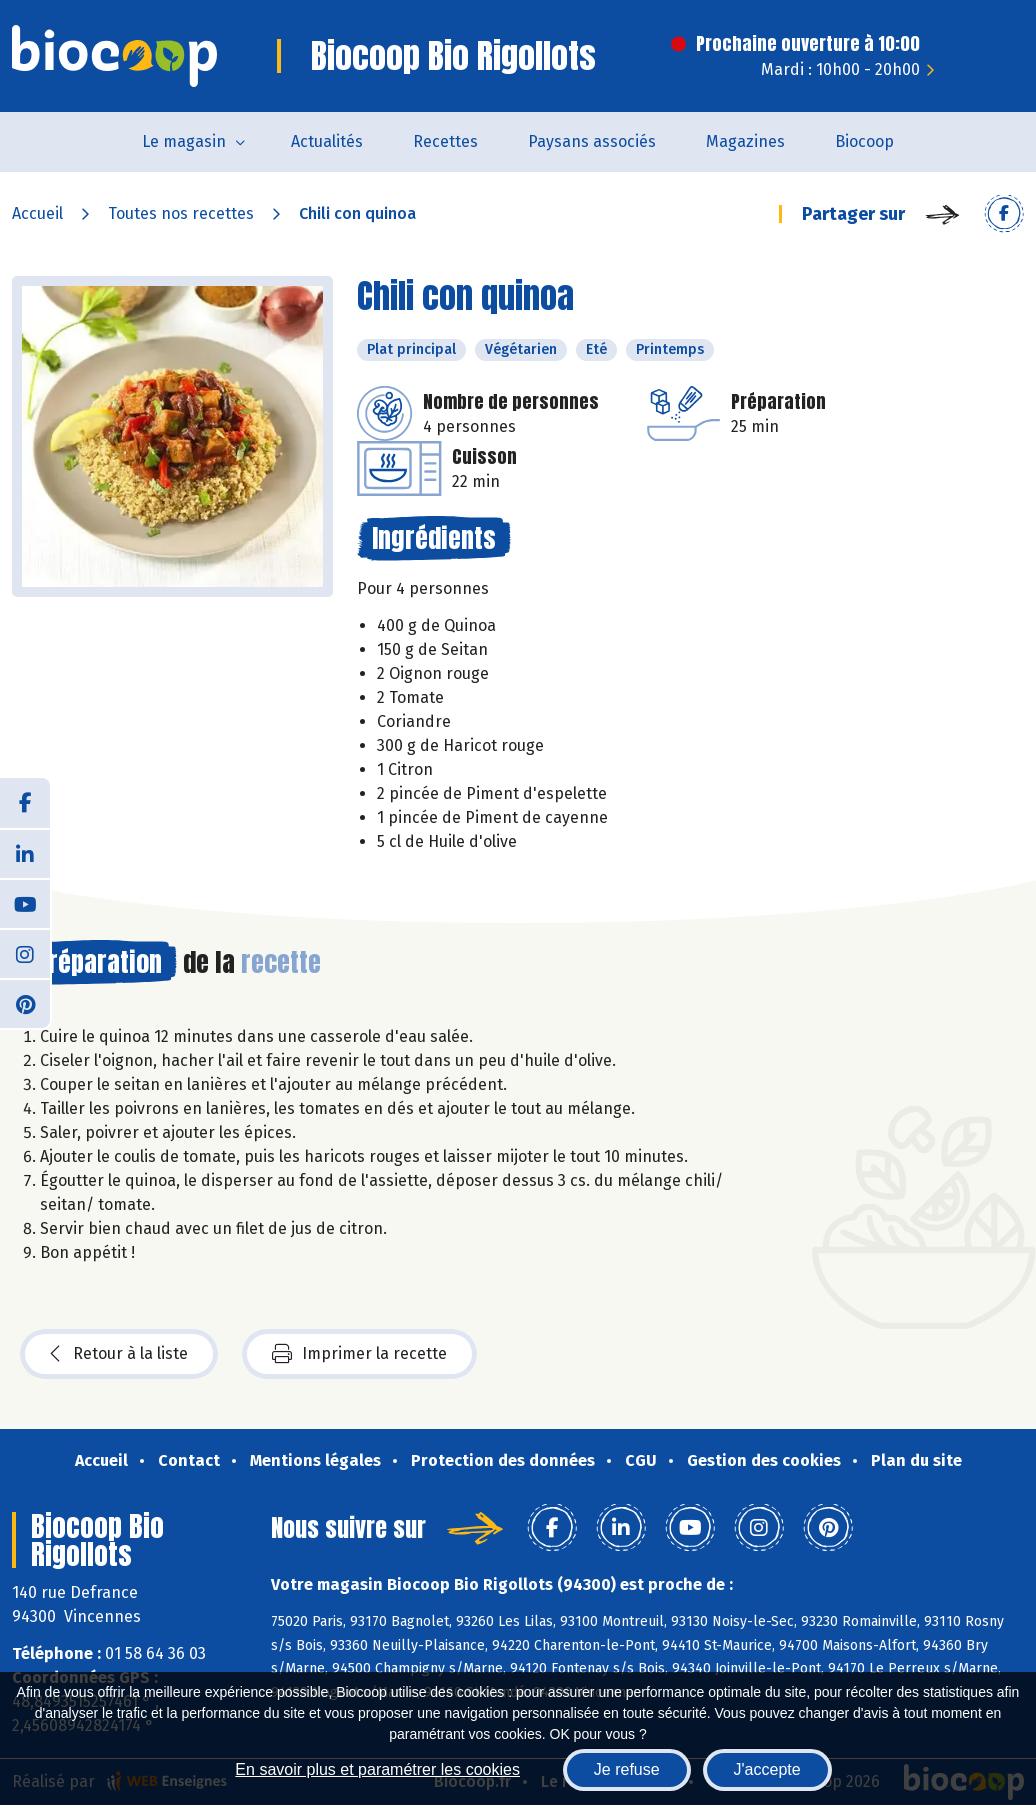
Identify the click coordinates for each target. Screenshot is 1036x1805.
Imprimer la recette (359, 1354)
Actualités (327, 141)
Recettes (445, 141)
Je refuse (627, 1769)
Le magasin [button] (184, 141)
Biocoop (864, 141)
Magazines (745, 141)
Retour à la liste (119, 1354)
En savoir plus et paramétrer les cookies (377, 1769)
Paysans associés (592, 141)
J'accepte (767, 1769)
